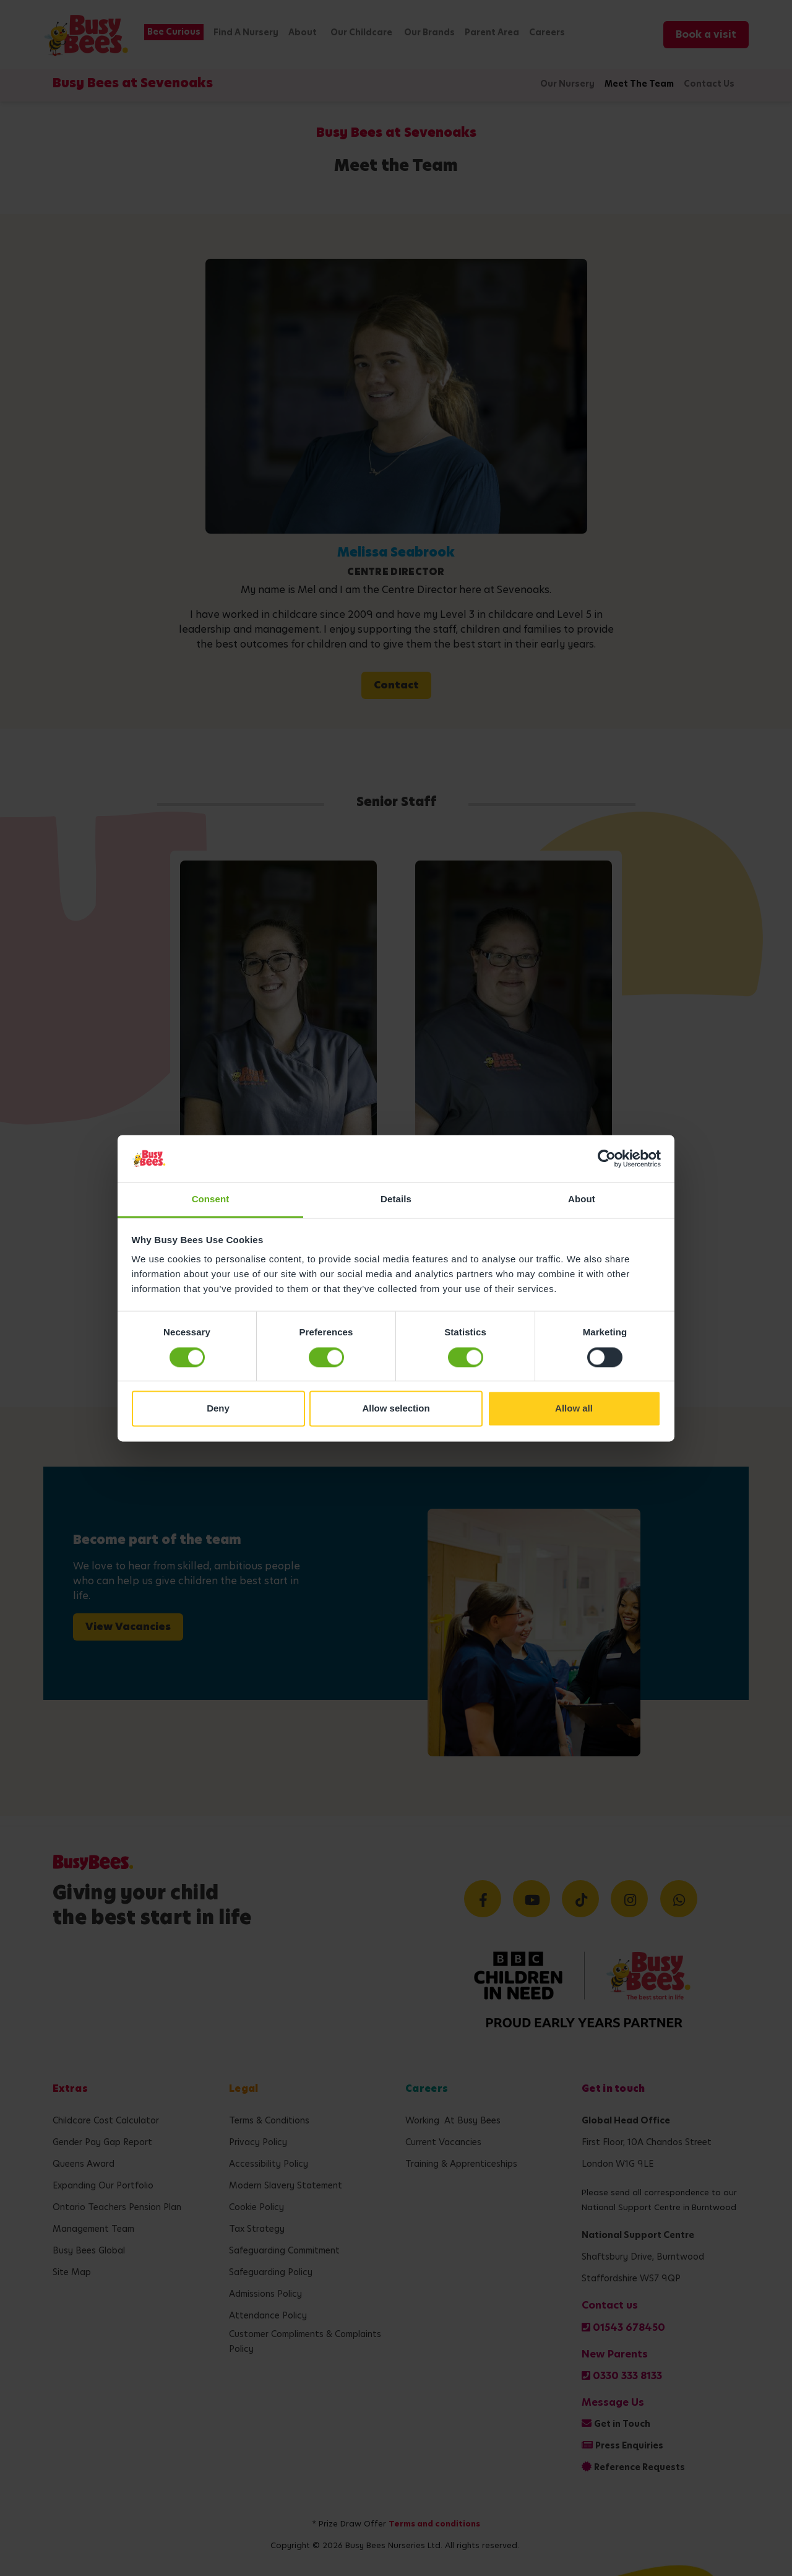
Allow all (574, 1408)
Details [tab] (396, 1199)
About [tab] (581, 1199)
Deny (218, 1408)
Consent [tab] (211, 1199)
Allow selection (395, 1408)
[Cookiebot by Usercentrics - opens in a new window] (607, 1158)
